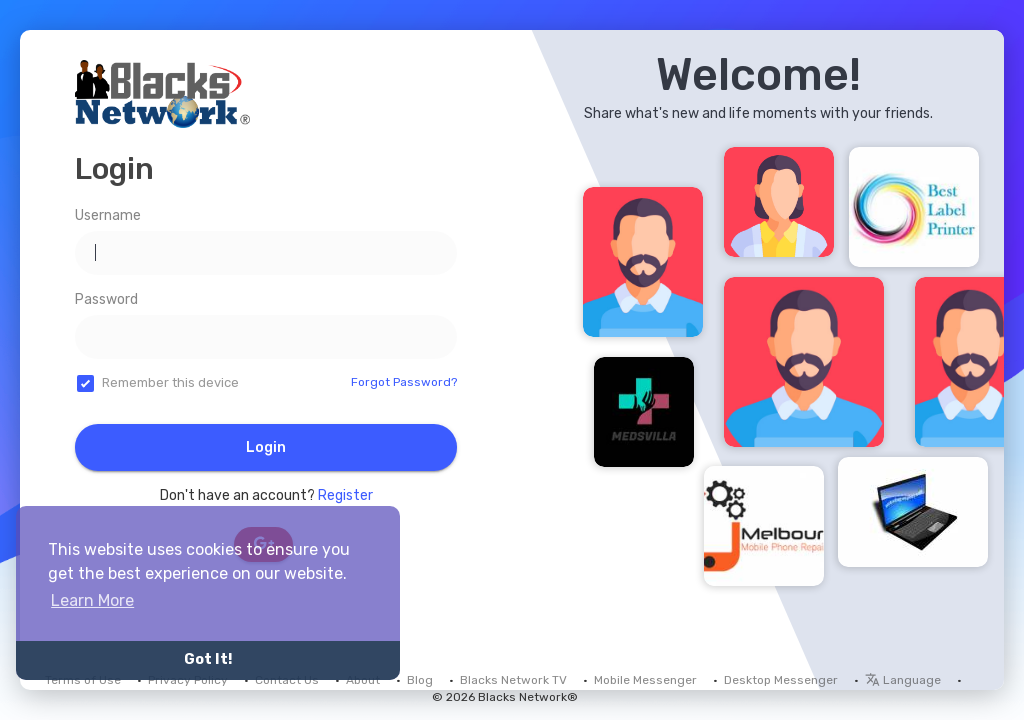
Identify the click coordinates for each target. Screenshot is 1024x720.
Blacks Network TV (513, 680)
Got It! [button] (208, 659)
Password (106, 299)
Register (345, 495)
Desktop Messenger (781, 680)
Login (266, 447)
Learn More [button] (92, 600)
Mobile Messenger (645, 680)
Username (108, 215)
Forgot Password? (404, 382)
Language (903, 680)
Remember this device (170, 382)
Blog (420, 680)
